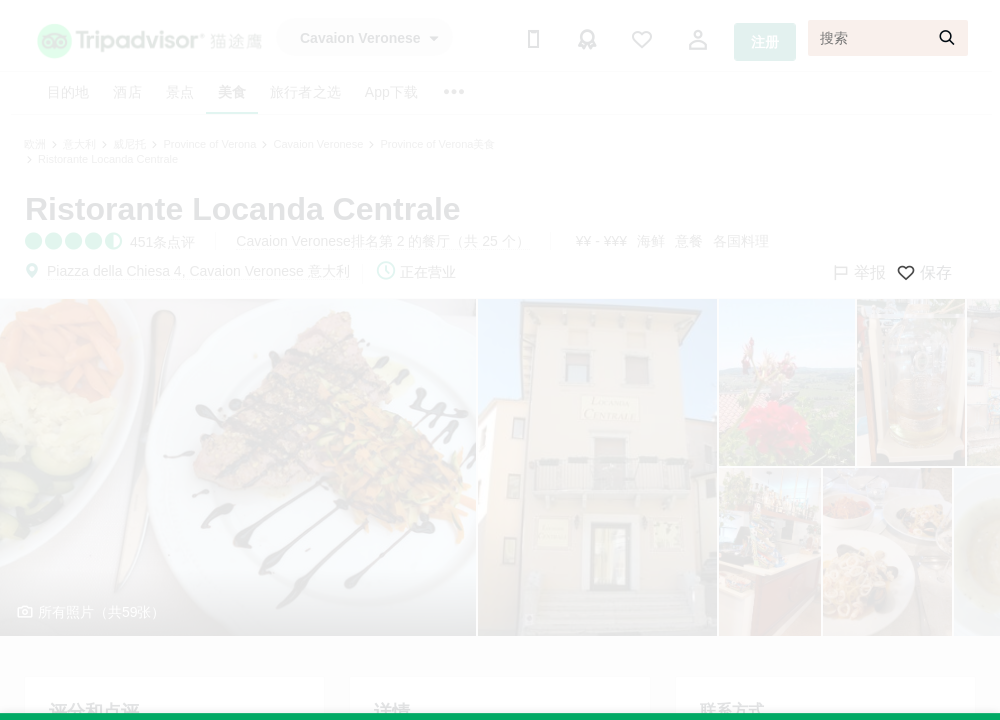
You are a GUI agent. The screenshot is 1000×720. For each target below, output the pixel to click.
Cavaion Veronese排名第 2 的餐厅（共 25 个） (382, 241)
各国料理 (741, 241)
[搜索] (888, 38)
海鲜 (651, 241)
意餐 (689, 241)
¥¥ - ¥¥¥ (601, 241)
